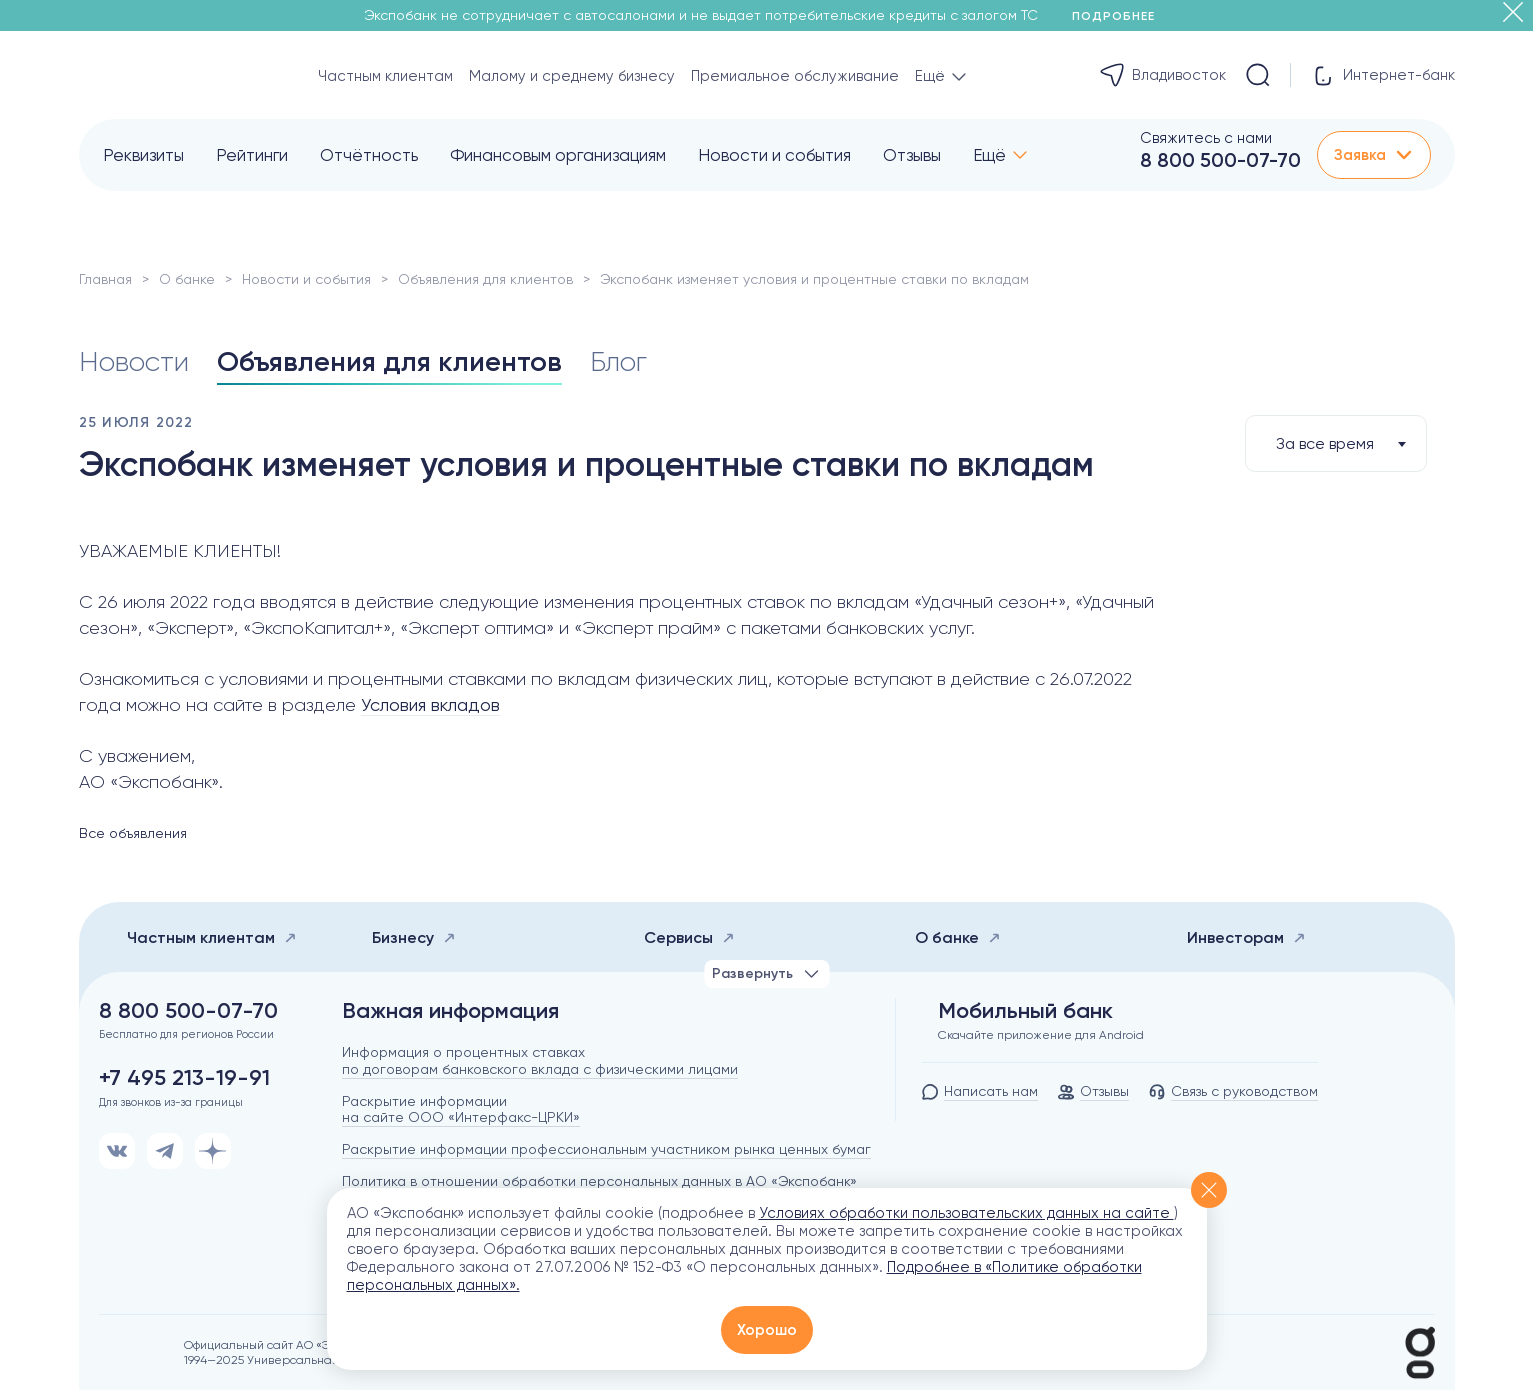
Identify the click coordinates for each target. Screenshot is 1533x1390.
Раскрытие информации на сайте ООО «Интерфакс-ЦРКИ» (461, 1109)
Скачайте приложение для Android (1041, 1035)
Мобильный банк (1025, 1011)
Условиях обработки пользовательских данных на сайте (966, 1213)
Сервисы (689, 937)
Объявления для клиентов (485, 279)
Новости (134, 361)
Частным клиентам (385, 76)
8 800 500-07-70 (1220, 160)
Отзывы (912, 155)
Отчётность (369, 155)
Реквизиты (143, 155)
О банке (187, 279)
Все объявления (133, 833)
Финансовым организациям (558, 155)
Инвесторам (1246, 937)
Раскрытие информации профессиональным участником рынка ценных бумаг (606, 1149)
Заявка (1374, 155)
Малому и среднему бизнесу (572, 76)
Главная (105, 279)
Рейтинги (252, 155)
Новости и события (774, 155)
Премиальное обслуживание (795, 76)
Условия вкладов (430, 704)
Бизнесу (414, 937)
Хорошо (767, 1330)
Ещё (989, 155)
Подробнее (1120, 16)
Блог (618, 361)
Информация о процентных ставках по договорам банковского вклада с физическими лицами (540, 1060)
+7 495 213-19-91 (184, 1078)
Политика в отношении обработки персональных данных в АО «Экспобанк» (599, 1181)
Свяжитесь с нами (1206, 138)
